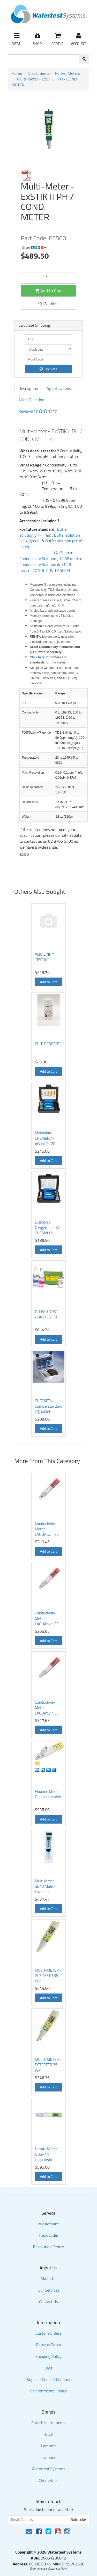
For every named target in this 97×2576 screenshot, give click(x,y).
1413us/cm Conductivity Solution (46, 555)
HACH (48, 2434)
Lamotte (48, 2446)
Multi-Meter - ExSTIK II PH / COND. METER (45, 82)
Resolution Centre (48, 2247)
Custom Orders (48, 2333)
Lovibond (48, 2457)
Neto (64, 2568)
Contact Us (48, 2302)
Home (17, 73)
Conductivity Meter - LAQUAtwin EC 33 (47, 1710)
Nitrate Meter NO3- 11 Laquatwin (46, 2154)
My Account (48, 2224)
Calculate (48, 369)
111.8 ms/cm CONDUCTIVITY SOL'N (45, 567)
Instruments (39, 73)
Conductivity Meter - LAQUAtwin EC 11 (47, 1532)
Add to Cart (48, 290)
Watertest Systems (48, 2469)
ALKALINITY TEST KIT (44, 957)
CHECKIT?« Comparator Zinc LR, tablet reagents (48, 1409)
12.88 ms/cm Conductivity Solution (50, 561)
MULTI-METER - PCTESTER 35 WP (48, 2064)
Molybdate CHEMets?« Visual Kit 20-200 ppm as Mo (47, 1141)
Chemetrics (48, 2480)
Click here (37, 657)
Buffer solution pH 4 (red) (43, 532)
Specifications (59, 388)
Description (28, 388)
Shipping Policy (48, 2356)
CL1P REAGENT (47, 1044)
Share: (34, 247)
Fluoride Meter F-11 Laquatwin (48, 1794)
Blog (48, 2368)
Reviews (37, 411)
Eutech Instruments (48, 2422)
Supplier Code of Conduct (48, 2379)
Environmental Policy (48, 2391)
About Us (49, 2278)
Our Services (48, 2290)
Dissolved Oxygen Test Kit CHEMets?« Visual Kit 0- (47, 1230)
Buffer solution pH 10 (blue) (51, 544)
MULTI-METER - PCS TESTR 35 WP (48, 1975)
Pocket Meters (67, 73)
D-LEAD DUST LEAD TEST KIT (47, 1314)
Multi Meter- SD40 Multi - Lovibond (45, 1886)
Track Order (48, 2235)
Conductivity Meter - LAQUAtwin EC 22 (47, 1621)
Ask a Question (31, 400)
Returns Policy (48, 2345)
